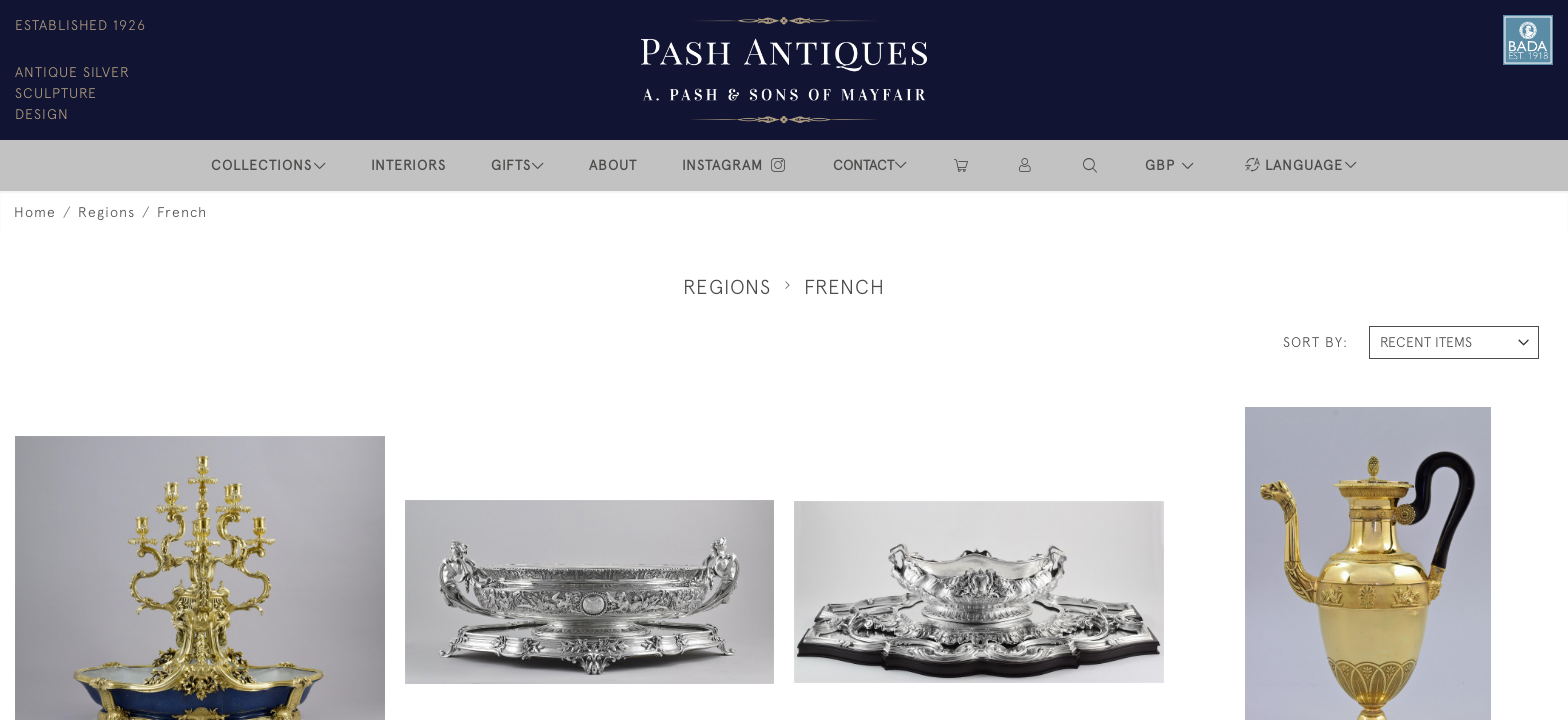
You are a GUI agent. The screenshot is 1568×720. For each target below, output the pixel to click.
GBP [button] (1162, 165)
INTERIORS (408, 165)
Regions (106, 212)
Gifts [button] (511, 165)
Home (35, 212)
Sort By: (1315, 342)
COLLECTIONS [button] (261, 165)
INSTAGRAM (735, 165)
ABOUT (613, 165)
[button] (1091, 165)
